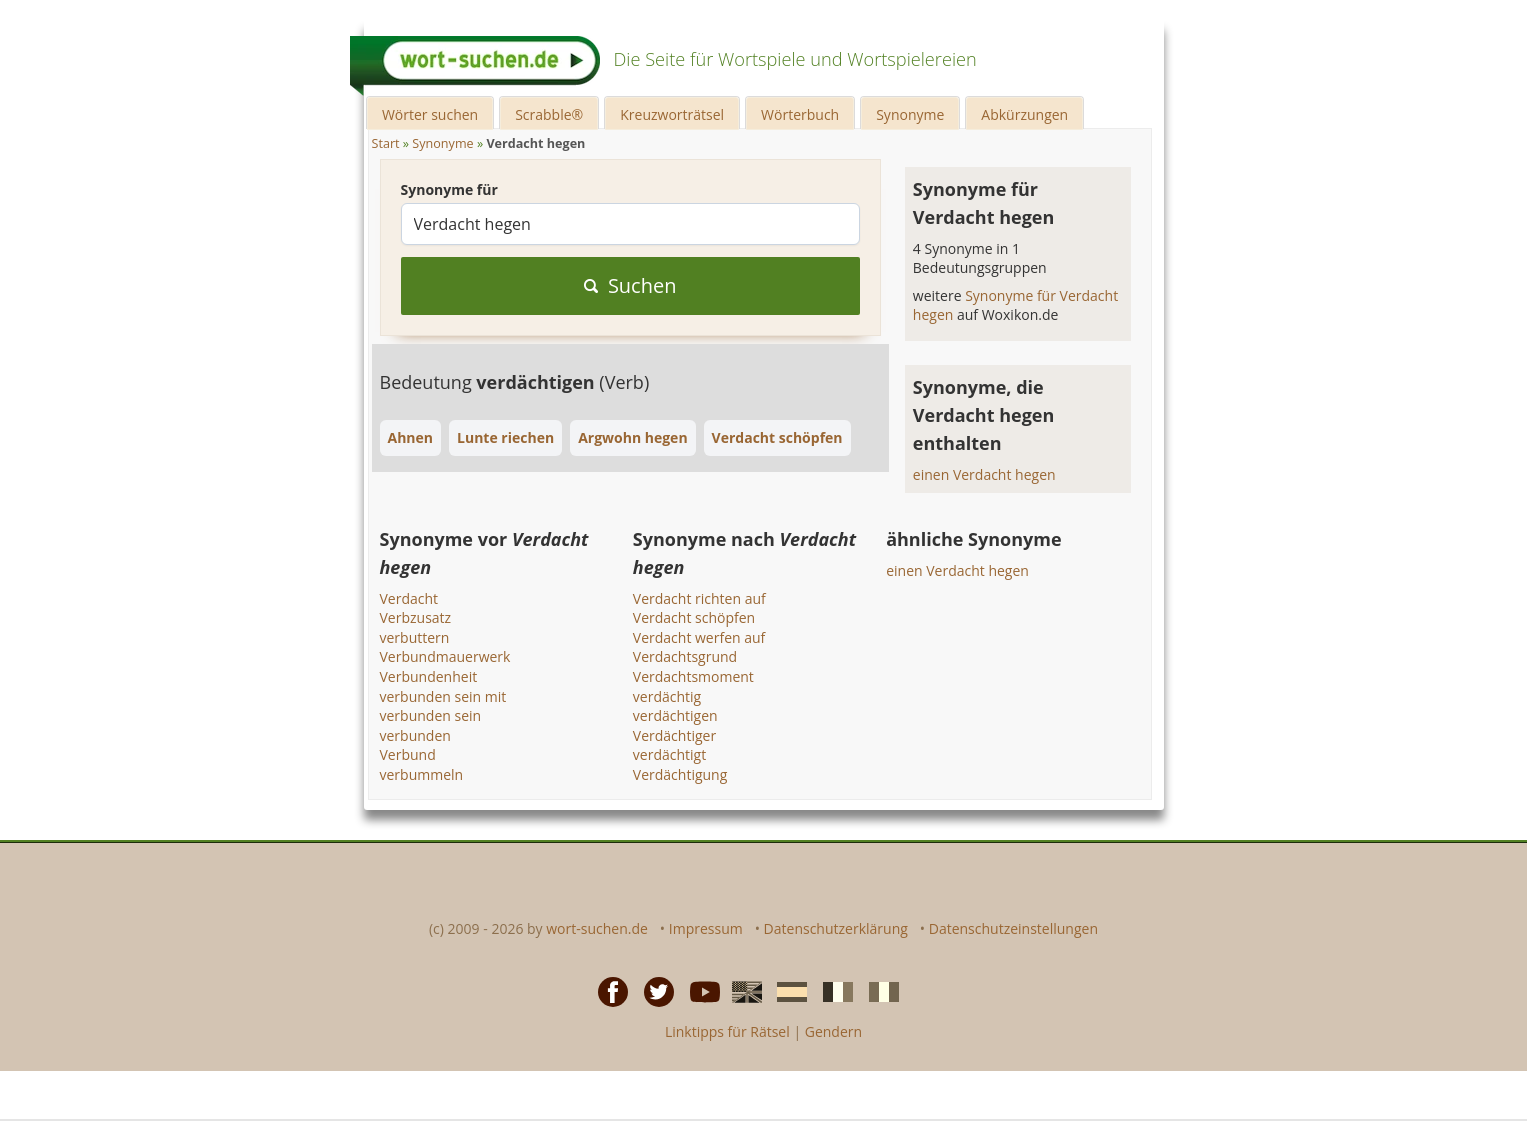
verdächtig (667, 696)
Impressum (706, 928)
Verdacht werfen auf (699, 637)
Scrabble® (549, 114)
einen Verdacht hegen (984, 474)
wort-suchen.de (597, 928)
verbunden (415, 735)
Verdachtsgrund (685, 656)
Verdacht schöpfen (694, 617)
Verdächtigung (680, 774)
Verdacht (409, 598)
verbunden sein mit (443, 696)
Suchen (630, 285)
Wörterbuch (800, 114)
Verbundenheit (429, 676)
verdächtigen (675, 715)
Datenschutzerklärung (836, 928)
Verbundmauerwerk (445, 656)
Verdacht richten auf (699, 598)
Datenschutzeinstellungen (1013, 928)
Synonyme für (449, 189)
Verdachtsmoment (693, 676)
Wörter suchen (430, 114)
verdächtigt (669, 754)
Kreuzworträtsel (672, 114)
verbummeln (422, 774)
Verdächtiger (674, 735)
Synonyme (910, 114)
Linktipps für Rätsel (727, 1031)
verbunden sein (431, 715)
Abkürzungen (1024, 114)
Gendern (833, 1031)
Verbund (408, 754)
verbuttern (415, 637)
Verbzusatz (416, 617)
